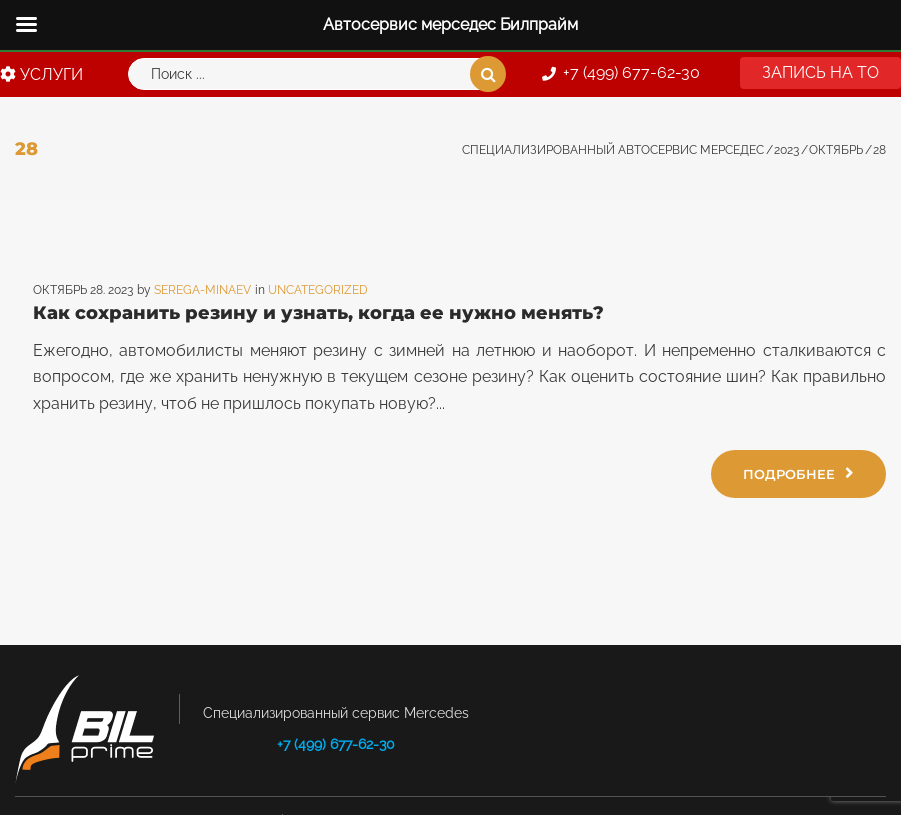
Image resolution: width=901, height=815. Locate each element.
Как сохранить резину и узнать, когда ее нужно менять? (318, 313)
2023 (786, 150)
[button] (820, 73)
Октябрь (836, 150)
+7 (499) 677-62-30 (336, 744)
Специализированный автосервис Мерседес (613, 150)
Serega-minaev (202, 290)
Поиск (488, 74)
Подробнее (798, 473)
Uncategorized (318, 290)
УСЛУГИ (41, 74)
